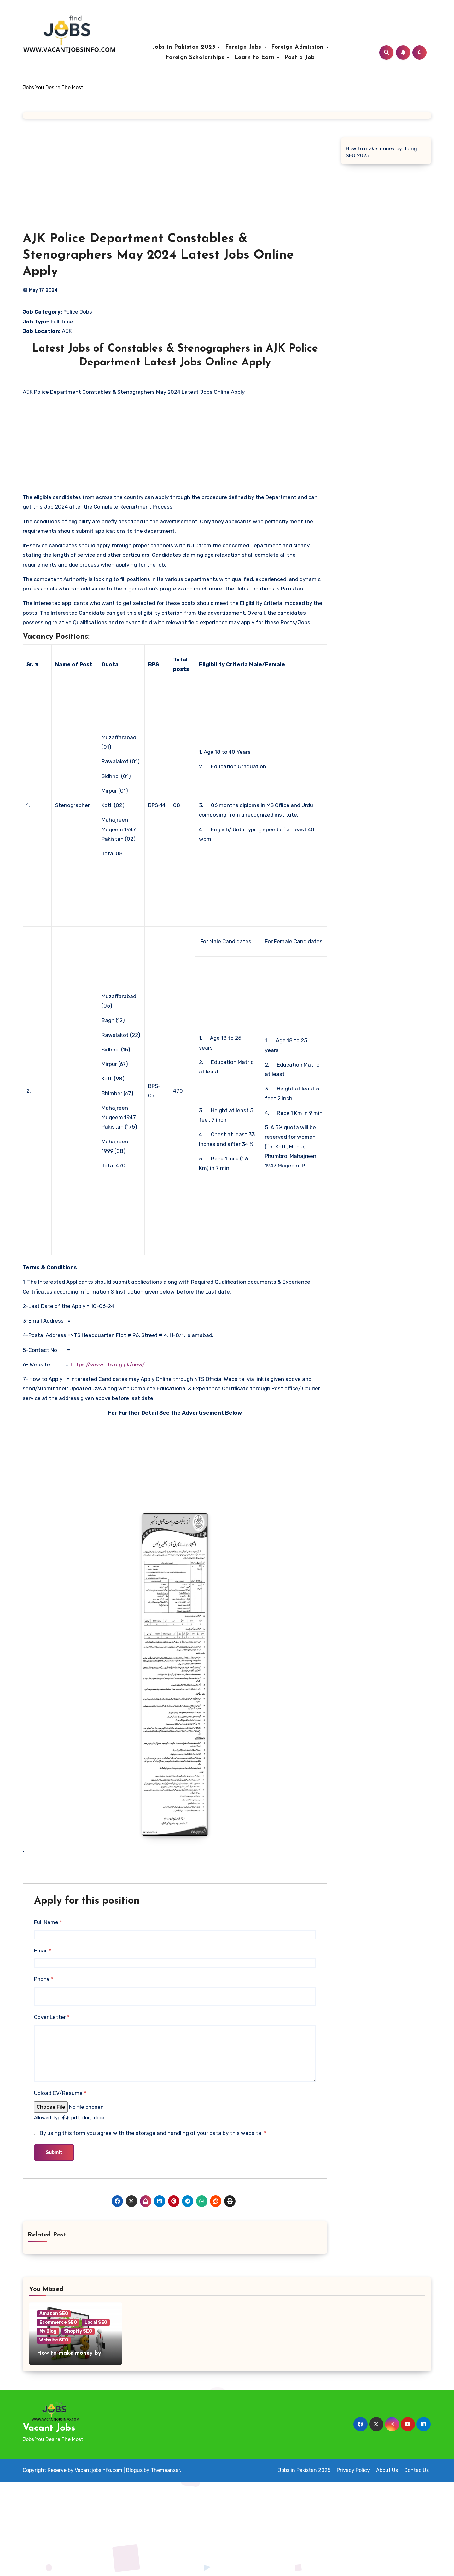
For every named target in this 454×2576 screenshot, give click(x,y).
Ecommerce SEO (58, 2322)
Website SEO (53, 2340)
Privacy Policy (353, 2470)
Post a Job (299, 58)
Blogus (134, 2470)
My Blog (47, 2331)
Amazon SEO (53, 2313)
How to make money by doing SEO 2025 (381, 152)
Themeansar (165, 2470)
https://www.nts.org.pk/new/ (108, 1364)
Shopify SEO (78, 2331)
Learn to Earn (255, 58)
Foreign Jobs (244, 47)
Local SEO (95, 2322)
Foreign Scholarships (196, 58)
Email (42, 1950)
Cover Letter (52, 2017)
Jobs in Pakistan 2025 (184, 47)
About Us (387, 2470)
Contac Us (416, 2470)
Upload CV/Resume (60, 2093)
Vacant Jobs (49, 2428)
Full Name (48, 1922)
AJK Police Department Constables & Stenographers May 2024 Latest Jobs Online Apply (158, 255)
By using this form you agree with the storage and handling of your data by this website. (153, 2133)
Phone (44, 1979)
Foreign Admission (298, 47)
